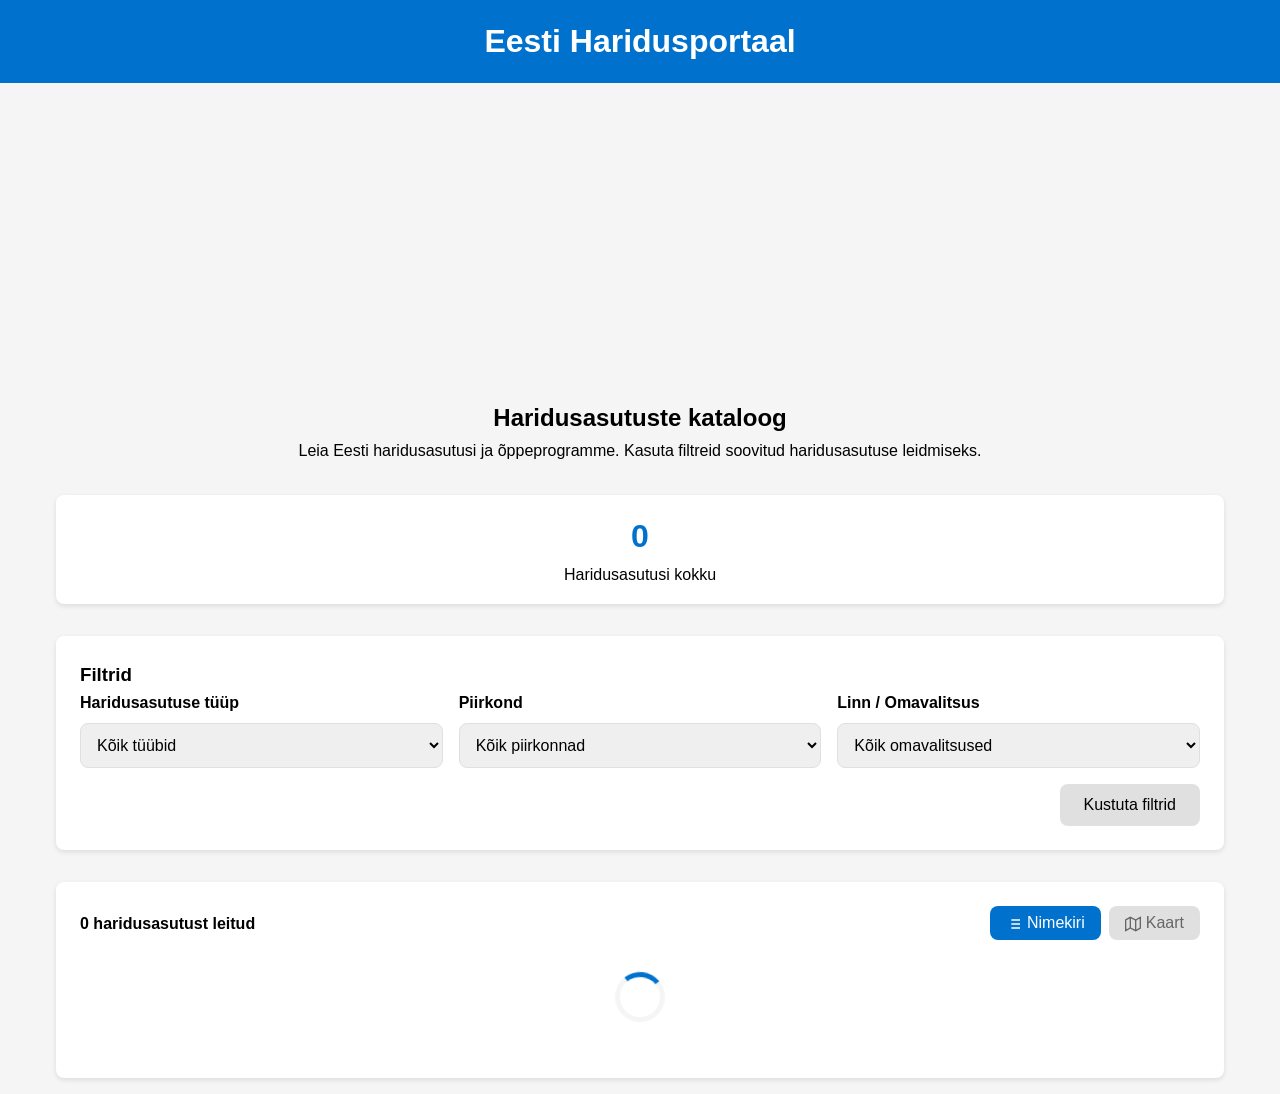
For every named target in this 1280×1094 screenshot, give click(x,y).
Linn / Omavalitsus (908, 702)
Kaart (1154, 923)
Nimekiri (1045, 923)
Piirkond (491, 702)
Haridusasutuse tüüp (159, 702)
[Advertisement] (640, 249)
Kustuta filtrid (1130, 804)
